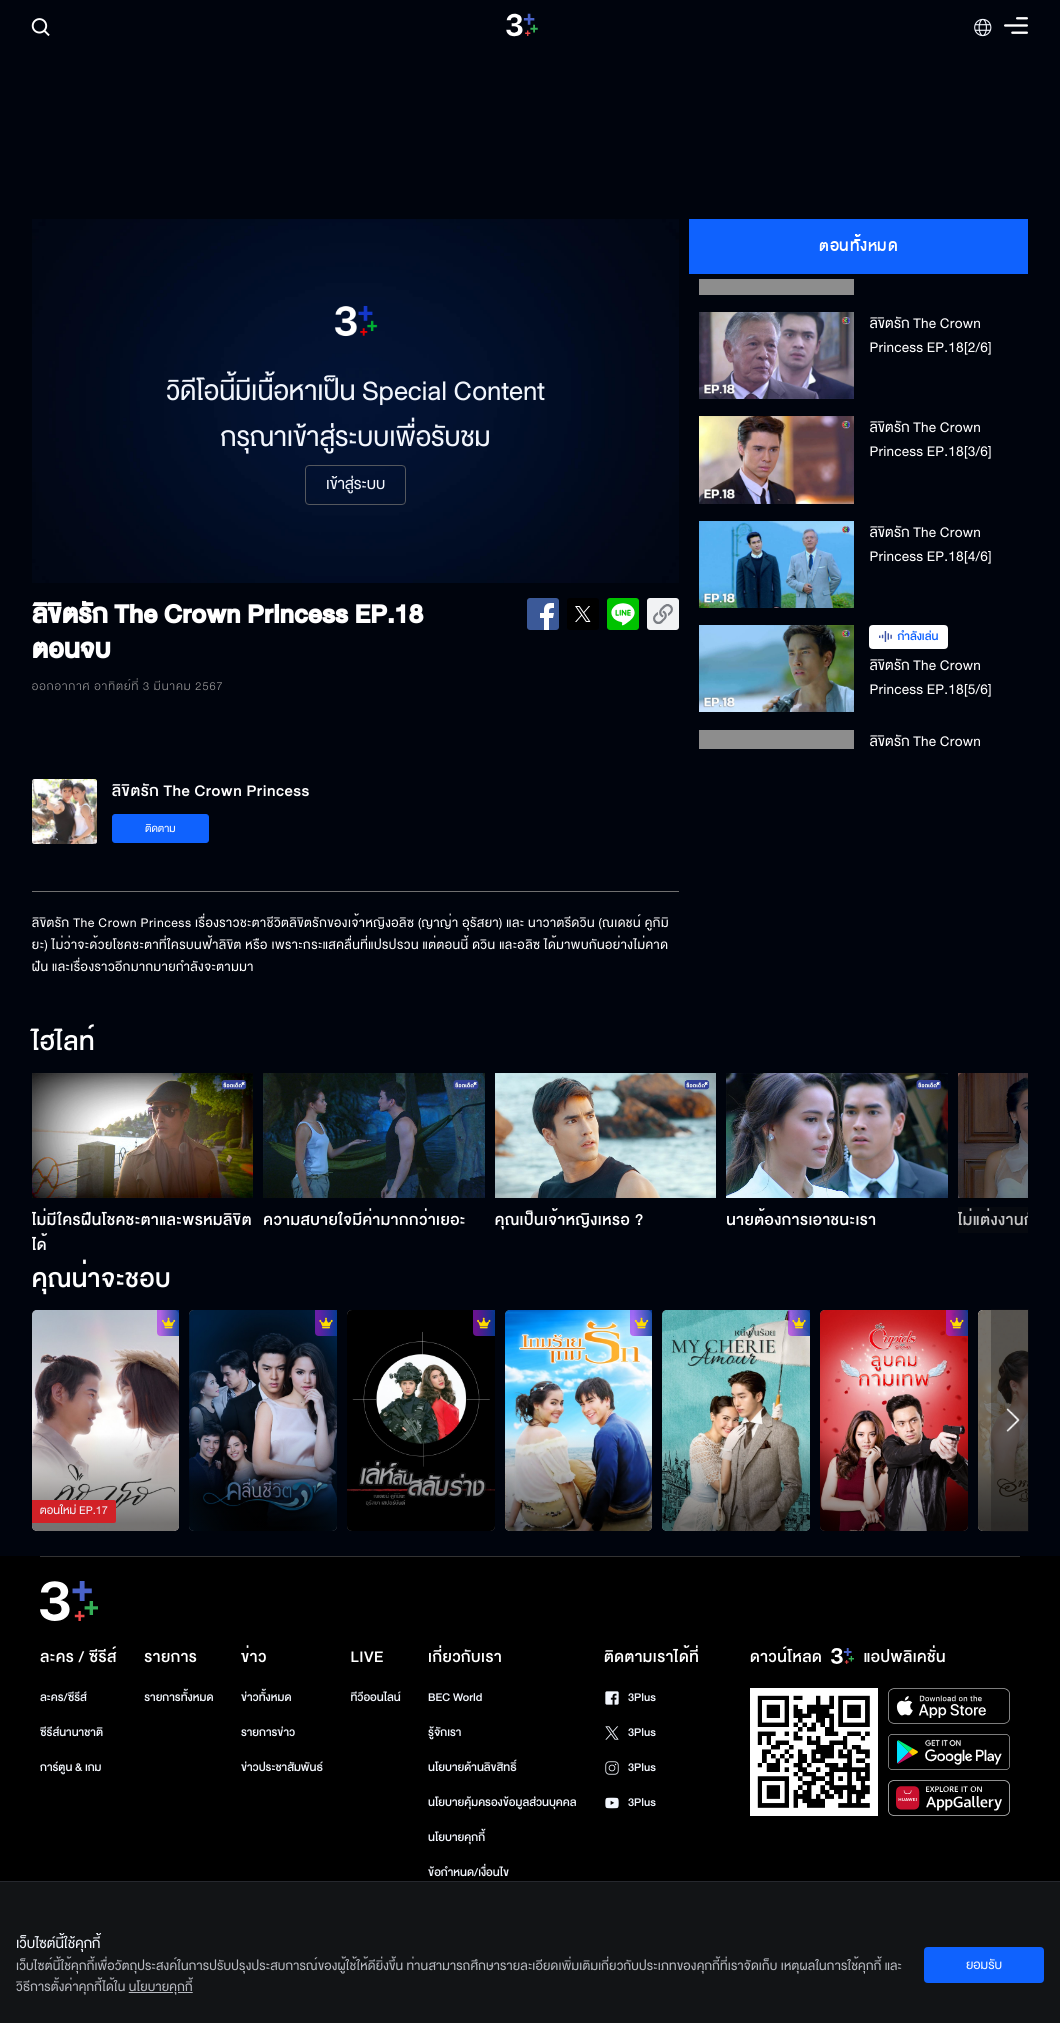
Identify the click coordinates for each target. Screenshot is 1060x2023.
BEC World (455, 1697)
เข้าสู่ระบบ (355, 485)
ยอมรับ (984, 1965)
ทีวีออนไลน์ (375, 1697)
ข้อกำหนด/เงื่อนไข (468, 1872)
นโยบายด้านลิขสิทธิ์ (472, 1767)
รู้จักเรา (444, 1732)
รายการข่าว (268, 1732)
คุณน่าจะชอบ (101, 1280)
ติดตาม (160, 828)
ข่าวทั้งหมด (266, 1697)
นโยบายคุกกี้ (456, 1837)
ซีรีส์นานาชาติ (71, 1732)
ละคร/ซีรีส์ (63, 1697)
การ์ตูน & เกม (71, 1767)
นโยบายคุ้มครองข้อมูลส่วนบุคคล (502, 1802)
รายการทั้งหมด (178, 1697)
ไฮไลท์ (63, 1043)
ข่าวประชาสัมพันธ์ (282, 1767)
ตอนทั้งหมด (858, 246)
